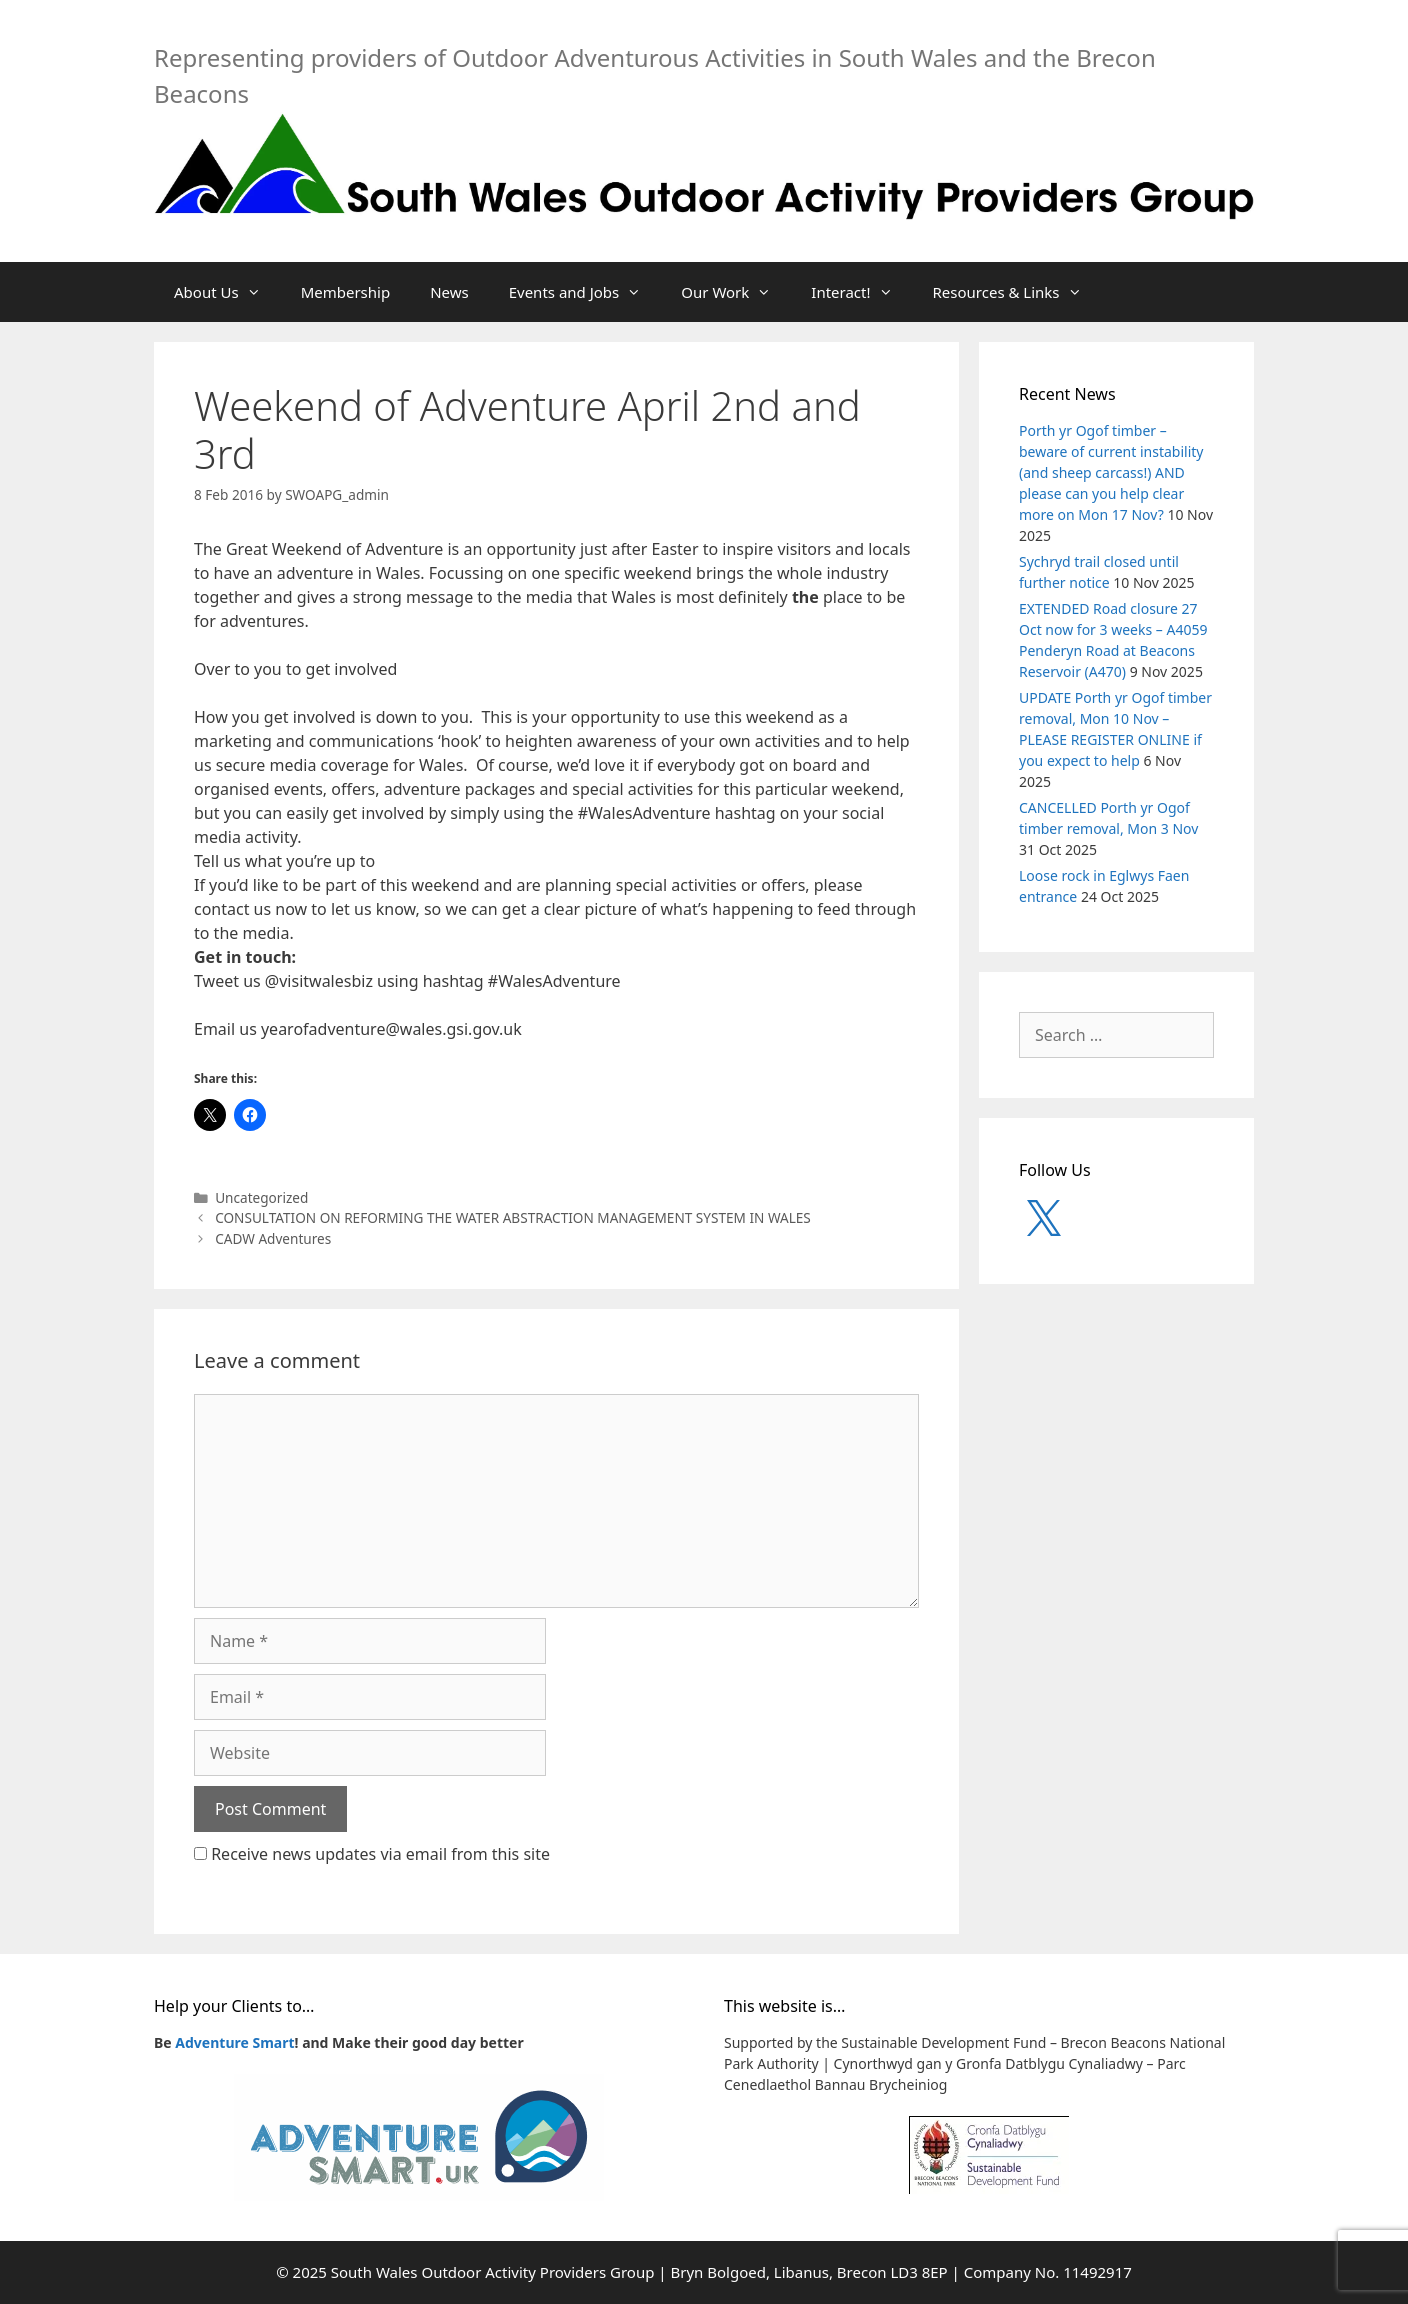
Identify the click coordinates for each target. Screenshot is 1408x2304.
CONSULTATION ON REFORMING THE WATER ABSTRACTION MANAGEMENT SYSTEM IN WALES (513, 1217)
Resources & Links (1017, 292)
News (449, 292)
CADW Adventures (273, 1238)
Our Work (736, 292)
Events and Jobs (585, 292)
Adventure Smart (234, 2042)
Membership (346, 292)
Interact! (861, 292)
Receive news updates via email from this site (372, 1854)
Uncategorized (261, 1197)
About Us (227, 292)
